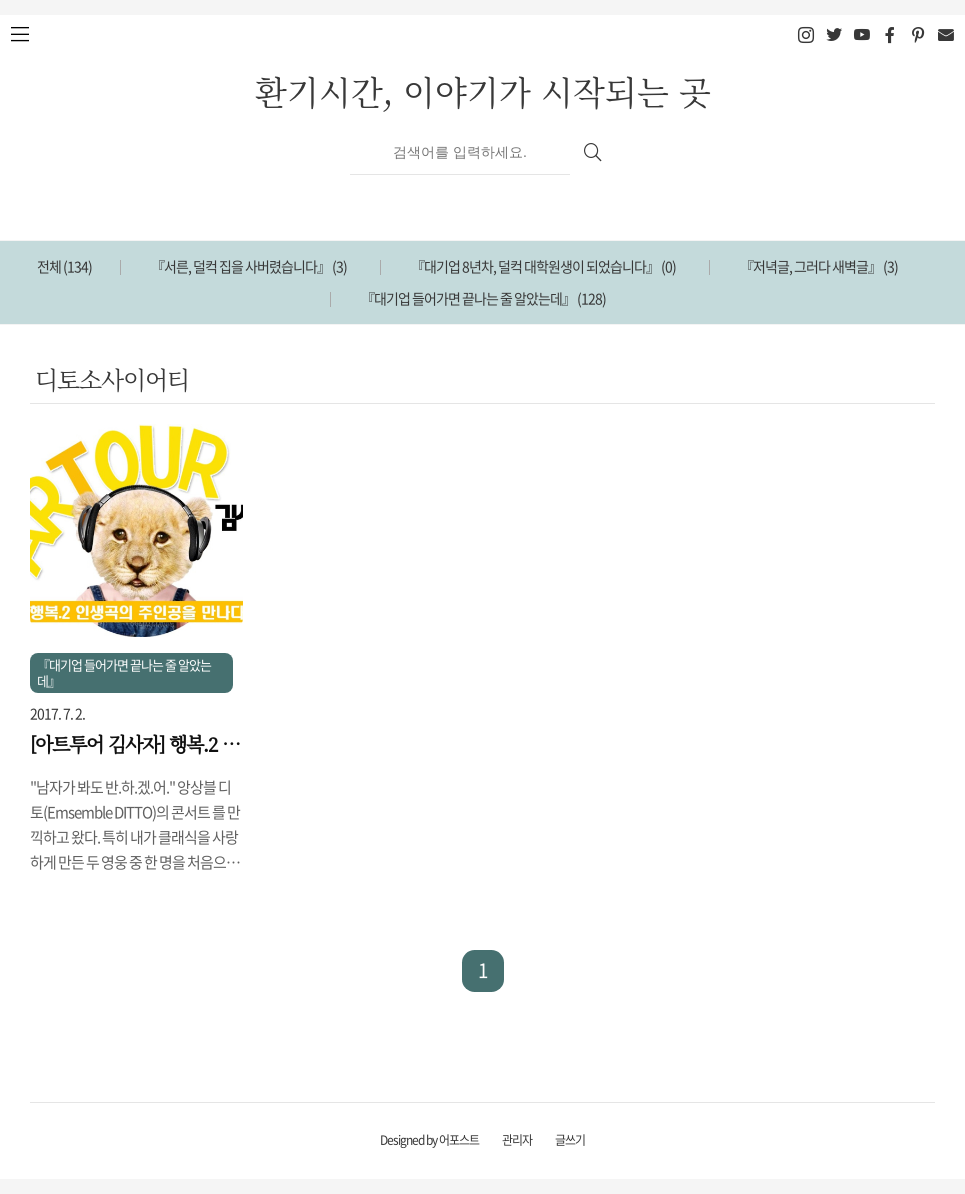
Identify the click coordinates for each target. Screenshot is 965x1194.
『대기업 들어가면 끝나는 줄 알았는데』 (483, 298)
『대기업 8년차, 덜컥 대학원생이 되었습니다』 (543, 266)
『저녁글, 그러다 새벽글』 (819, 266)
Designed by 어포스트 (429, 1140)
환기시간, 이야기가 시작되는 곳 (483, 90)
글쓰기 (570, 1140)
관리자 (517, 1140)
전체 (64, 266)
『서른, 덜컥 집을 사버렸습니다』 (249, 266)
